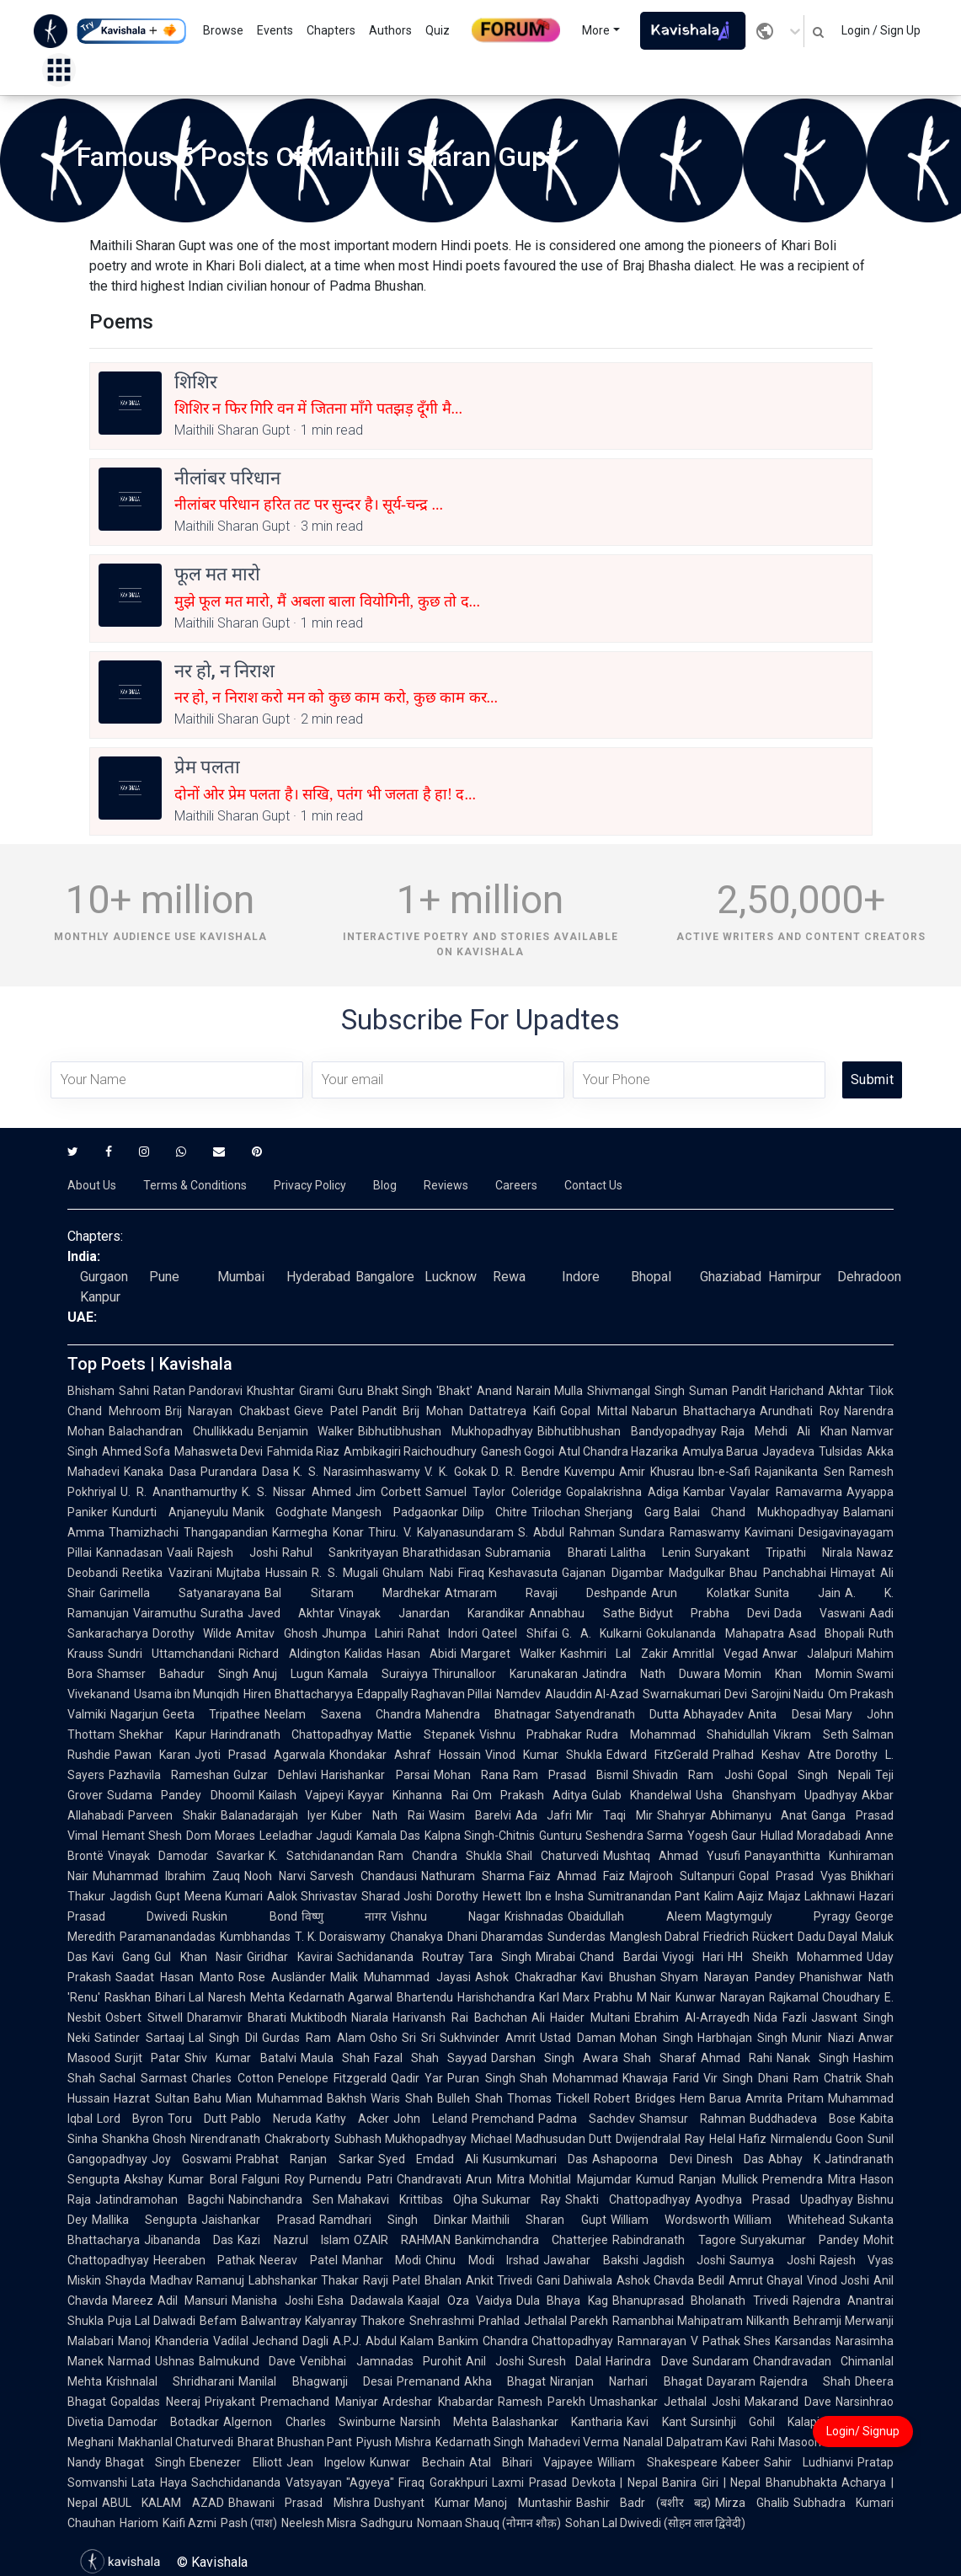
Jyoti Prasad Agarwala (260, 1754)
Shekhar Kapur (162, 1734)
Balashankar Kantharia (557, 2422)
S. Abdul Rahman (566, 1532)
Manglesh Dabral (655, 1936)
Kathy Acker (352, 2118)
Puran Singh (481, 2078)
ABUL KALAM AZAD (163, 2502)
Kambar (704, 1492)
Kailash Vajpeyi (301, 1795)
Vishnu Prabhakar (531, 1734)
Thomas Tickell (548, 2098)
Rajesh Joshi (237, 1552)
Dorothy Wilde (192, 1633)
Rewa (509, 1277)
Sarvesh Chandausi (363, 1876)
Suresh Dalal (564, 2361)
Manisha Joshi (272, 2300)
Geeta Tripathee (211, 1714)
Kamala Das (388, 1835)
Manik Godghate (280, 1512)
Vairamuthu (164, 1613)
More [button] (596, 30)
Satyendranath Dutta (617, 1714)
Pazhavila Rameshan (169, 1775)
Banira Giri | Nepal (711, 2482)
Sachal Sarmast (143, 2078)
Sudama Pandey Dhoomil (180, 1795)
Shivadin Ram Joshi (692, 1775)
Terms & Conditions (195, 1185)
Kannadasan (129, 1552)
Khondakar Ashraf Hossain (405, 1754)
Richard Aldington (288, 1653)
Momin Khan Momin (788, 1674)
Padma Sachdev (586, 2118)
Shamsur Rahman (692, 2118)
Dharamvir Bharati (237, 2017)
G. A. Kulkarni (602, 1633)
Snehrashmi (441, 2320)
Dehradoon (869, 1277)
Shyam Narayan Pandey (727, 1977)
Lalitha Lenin (651, 1552)
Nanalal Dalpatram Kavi (685, 2442)
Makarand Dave (788, 2401)
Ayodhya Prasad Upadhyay (774, 2199)
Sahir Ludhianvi (808, 2462)
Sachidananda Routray (400, 1957)
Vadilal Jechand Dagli (270, 2341)
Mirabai (555, 1957)
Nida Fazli (781, 2017)
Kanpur (100, 1297)
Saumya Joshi (771, 2260)
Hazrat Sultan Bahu (168, 2098)
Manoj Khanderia (163, 2341)
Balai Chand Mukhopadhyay (756, 1512)
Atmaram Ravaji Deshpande (546, 1593)
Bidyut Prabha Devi (704, 1613)
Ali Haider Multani (580, 2017)
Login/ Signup (863, 2431)
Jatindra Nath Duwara (651, 1674)
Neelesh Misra (318, 2523)
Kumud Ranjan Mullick (697, 2179)
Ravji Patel (391, 2280)
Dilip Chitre (495, 1512)
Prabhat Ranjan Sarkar (304, 2159)
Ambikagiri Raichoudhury (410, 1451)
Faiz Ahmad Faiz (577, 1876)
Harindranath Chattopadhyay (292, 1734)
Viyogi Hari (692, 1957)
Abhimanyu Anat (759, 1815)
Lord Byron (130, 2118)
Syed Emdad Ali (428, 2159)
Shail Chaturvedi (552, 1856)
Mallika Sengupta (144, 2219)
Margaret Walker (508, 1653)
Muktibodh (319, 2017)
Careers (516, 1185)
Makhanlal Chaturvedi (175, 2442)
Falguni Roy (273, 2179)
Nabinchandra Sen (281, 2199)
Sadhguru (386, 2523)
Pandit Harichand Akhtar (798, 1391)
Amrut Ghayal (766, 2280)
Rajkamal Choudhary (824, 1997)
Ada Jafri (544, 1815)
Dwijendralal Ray (660, 2139)
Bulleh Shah (470, 2098)
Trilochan (555, 1512)
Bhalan (443, 2280)
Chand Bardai (618, 1957)
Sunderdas (576, 1936)
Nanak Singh (813, 2058)
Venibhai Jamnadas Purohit (381, 2361)
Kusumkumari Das (535, 2159)
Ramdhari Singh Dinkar (393, 2219)
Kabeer (741, 2462)
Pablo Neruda (271, 2118)
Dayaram (731, 2381)
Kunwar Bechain (417, 2462)
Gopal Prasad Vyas (792, 1876)
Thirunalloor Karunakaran (505, 1674)
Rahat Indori (443, 1633)
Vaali (180, 1552)
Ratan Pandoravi (198, 1391)
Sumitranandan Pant (644, 1896)
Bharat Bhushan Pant (295, 2442)
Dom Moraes (220, 1835)
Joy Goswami (192, 2159)
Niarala (369, 2017)
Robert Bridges (634, 2098)
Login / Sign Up (881, 30)
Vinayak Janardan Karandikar (432, 1613)
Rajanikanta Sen (800, 1471)
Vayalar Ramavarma (785, 1492)
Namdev (518, 1694)
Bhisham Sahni (108, 1391)
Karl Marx (564, 1997)
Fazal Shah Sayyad (430, 2058)
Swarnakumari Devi (694, 1694)
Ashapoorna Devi (641, 2159)
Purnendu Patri (350, 2179)
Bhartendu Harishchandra (465, 1997)
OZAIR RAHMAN (402, 2240)
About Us (91, 1185)
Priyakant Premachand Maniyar (291, 2401)
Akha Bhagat (505, 2381)
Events (275, 30)
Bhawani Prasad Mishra (299, 2502)
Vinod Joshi (838, 2280)
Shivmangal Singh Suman (657, 1391)
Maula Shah (335, 2058)
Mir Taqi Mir (614, 1815)
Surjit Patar (147, 2058)
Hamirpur (794, 1277)
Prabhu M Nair (632, 1997)
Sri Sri (419, 2037)
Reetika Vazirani (167, 1572)
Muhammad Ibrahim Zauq (166, 1876)
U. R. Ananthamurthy (179, 1492)
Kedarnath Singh (479, 2442)
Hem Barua (711, 2098)
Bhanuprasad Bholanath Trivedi (700, 2300)
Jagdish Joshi (684, 2260)
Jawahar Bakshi (590, 2260)
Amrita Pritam (784, 2098)
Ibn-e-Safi (724, 1471)
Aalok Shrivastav (312, 1896)
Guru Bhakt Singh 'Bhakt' (405, 1391)
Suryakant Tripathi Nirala (773, 1552)
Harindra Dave (646, 2361)
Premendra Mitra (809, 2179)
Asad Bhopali (826, 1633)
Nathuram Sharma (473, 1876)
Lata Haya (159, 2482)
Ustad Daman (578, 2037)
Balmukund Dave (247, 2361)
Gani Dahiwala (574, 2280)
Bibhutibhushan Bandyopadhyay (627, 1431)
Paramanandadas (168, 1936)
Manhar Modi (381, 2260)
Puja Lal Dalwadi (151, 2320)
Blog (385, 1185)
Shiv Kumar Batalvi (240, 2058)
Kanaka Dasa (160, 1471)
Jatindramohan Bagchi (159, 2199)
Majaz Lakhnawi (811, 1896)
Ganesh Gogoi (517, 1451)
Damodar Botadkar (163, 2422)
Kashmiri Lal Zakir (614, 1653)
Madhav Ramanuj (197, 2280)
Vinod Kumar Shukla (543, 1754)
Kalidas (363, 1653)
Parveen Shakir (172, 1815)
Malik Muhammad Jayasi (400, 1977)
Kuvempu (589, 1471)
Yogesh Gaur (721, 1835)
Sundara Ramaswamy (679, 1532)
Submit (872, 1080)
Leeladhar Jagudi (305, 1835)
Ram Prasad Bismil (570, 1775)
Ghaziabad (730, 1277)
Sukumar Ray (521, 2199)
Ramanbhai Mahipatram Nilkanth (700, 2320)
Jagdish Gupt (144, 1896)
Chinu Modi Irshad (482, 2260)
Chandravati (429, 2179)
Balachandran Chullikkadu (181, 1431)
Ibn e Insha (555, 1896)
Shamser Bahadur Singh (172, 1674)
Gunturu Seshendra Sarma (611, 1835)
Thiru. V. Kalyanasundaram (441, 1532)
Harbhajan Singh (742, 2037)
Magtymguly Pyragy (778, 1916)
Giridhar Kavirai (289, 1957)
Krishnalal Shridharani (170, 2381)
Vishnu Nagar (445, 1916)
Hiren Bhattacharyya (297, 1694)
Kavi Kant (656, 2422)
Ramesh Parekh (542, 2401)
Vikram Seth (810, 1734)
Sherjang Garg (627, 1512)
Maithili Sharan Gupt (539, 2219)
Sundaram (720, 2361)
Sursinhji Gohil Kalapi (755, 2422)
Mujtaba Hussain (262, 1572)
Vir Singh (728, 2078)
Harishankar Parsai (375, 1775)
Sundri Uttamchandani (171, 1653)
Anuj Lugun (288, 1674)
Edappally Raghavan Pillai (424, 1694)
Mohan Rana (471, 1775)
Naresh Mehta (246, 1997)
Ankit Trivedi (499, 2280)
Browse (223, 30)
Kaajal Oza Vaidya (460, 2300)
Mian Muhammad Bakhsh (296, 2098)
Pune (164, 1277)
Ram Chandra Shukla (440, 1856)
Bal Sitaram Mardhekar (352, 1593)
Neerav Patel (298, 2260)
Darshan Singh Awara (554, 2058)
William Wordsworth (670, 2219)
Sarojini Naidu (787, 1694)
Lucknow (450, 1277)
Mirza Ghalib (751, 2502)
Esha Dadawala (360, 2300)
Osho (384, 2037)
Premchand (503, 2118)
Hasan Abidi (421, 1653)
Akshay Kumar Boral (181, 2179)
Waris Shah (402, 2098)
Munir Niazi (823, 2037)
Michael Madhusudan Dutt (541, 2139)
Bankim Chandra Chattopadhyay (525, 2341)
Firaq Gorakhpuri (443, 2482)
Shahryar (681, 1815)
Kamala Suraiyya (378, 1674)
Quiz (437, 30)
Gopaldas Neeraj (155, 2401)
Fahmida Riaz (303, 1451)
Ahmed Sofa (136, 1451)
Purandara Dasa (245, 1471)
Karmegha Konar (318, 1532)
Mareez (132, 2300)
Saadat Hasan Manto (174, 1977)
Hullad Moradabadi (811, 1835)
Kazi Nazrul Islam (294, 2240)
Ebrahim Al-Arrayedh (692, 2017)
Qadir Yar (417, 2078)
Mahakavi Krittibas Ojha (408, 2199)
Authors (390, 30)
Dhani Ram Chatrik (810, 2078)
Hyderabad (318, 1277)
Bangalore (384, 1277)
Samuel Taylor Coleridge (493, 1492)
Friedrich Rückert (748, 1936)
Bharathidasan (442, 1552)
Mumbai (240, 1277)
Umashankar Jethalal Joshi (665, 2401)
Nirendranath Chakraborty (259, 2139)
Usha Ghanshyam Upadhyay (776, 1795)
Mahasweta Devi (218, 1451)
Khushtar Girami (290, 1391)
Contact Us (593, 1185)
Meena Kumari (223, 1896)
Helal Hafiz (737, 2139)
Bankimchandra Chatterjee (531, 2240)
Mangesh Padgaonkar (395, 1512)
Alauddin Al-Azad (591, 1694)
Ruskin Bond (244, 1916)
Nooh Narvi (275, 1876)
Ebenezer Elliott (235, 2462)
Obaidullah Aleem (634, 1916)
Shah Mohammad (569, 2078)
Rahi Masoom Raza (803, 2442)
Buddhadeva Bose (803, 2118)
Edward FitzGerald (657, 1754)
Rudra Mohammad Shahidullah (677, 1734)
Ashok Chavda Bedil (670, 2280)
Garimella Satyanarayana (179, 1593)
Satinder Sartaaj (139, 2037)
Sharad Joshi (396, 1896)
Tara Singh (499, 1957)
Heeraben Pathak (204, 2260)
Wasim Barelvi (470, 1815)
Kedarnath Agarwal (340, 1997)
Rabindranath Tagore (673, 2240)
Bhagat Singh (145, 2462)
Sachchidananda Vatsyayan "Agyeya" (293, 2482)
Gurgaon (104, 1277)
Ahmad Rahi (736, 2058)
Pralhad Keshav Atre (772, 1754)
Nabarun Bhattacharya (694, 1411)
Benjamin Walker (306, 1431)
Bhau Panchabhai (777, 1572)
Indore (581, 1277)
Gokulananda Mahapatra (714, 1633)
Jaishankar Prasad (257, 2219)
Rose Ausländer (282, 1977)
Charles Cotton (232, 2078)
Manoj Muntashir (522, 2502)
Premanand (428, 2381)
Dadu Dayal (828, 1936)
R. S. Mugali (345, 1572)
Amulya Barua (720, 1451)
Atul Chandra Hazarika (618, 1451)
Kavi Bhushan (618, 1977)
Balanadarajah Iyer (274, 1815)
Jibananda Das (188, 2240)
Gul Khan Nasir (198, 1957)
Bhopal (651, 1277)
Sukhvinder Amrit (488, 2037)
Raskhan (127, 1997)
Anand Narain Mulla (530, 1391)
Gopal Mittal (593, 1411)
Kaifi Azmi (189, 2523)
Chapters (331, 30)
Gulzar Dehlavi (275, 1775)
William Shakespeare (657, 2462)
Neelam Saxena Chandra (342, 1714)
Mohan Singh (656, 2037)
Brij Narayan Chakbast (227, 1411)
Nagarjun (134, 1714)
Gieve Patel (326, 1411)
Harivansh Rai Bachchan (459, 2017)
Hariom (139, 2523)
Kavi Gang (121, 1957)
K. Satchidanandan (321, 1856)
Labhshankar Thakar (303, 2280)
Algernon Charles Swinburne (309, 2422)
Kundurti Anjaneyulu (170, 1512)
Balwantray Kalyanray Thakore (323, 2320)
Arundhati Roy (800, 1411)
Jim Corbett (388, 1492)
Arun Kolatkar (700, 1593)
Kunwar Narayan (719, 1997)
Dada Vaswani (819, 1613)
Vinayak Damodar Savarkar (186, 1856)
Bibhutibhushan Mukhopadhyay (445, 1431)
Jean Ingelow (326, 2462)
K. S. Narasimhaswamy (356, 1471)
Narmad (129, 2361)
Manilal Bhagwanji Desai (315, 2381)
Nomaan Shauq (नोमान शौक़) (489, 2523)
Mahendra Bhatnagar (488, 1714)
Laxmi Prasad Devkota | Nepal (575, 2482)
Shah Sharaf (660, 2058)
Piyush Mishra (393, 2442)
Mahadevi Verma (573, 2442)
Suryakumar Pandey (799, 2240)
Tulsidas (840, 1451)
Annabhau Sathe (581, 1613)
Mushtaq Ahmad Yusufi (671, 1856)
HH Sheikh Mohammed (795, 1957)
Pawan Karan (152, 1754)
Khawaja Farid (660, 2078)
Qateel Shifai (519, 1633)
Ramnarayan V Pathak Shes (694, 2341)
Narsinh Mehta (444, 2422)
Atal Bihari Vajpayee (531, 2462)
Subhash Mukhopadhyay (400, 2139)
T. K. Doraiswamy (340, 1936)
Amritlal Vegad (715, 1653)
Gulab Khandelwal (641, 1795)
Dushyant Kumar (422, 2502)
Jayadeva (788, 1451)
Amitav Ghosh (276, 1633)
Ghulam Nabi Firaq (433, 1572)
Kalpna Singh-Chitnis (479, 1835)
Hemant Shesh (142, 1835)
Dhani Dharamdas (495, 1936)
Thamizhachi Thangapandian (188, 1532)
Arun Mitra (495, 2179)
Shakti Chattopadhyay (628, 2199)
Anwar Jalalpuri (807, 1653)
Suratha (221, 1613)
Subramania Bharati (545, 1552)
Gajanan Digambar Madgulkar (643, 1572)
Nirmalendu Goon (817, 2139)
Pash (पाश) (249, 2523)
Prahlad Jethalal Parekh (542, 2320)
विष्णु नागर (344, 1916)
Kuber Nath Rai (377, 1815)
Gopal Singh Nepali (814, 1775)
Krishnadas (534, 1916)
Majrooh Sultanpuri (681, 1876)
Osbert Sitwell (144, 2017)
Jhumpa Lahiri (362, 1633)
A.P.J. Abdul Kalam (383, 2341)
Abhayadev (713, 1714)
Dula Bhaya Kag (562, 2300)
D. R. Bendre (525, 1471)
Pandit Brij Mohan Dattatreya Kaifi (459, 1411)
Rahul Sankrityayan (340, 1552)
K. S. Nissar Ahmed (296, 1492)
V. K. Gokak (455, 1471)
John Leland (430, 2118)
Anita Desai (784, 1714)
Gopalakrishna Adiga (622, 1492)
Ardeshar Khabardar (438, 2401)
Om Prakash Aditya (530, 1795)
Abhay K (794, 2159)
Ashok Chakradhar (526, 1977)
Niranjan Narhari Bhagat (626, 2381)
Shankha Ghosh (144, 2139)
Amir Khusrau (657, 1471)
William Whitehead (789, 2219)
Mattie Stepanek (426, 1734)
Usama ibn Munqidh (186, 1694)
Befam (218, 2320)
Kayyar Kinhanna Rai (408, 1795)
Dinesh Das (730, 2159)
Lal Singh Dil (223, 2037)
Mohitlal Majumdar (580, 2179)
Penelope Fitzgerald (332, 2078)
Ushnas (175, 2361)
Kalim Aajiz (734, 1896)
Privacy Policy (310, 1185)
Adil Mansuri (192, 2300)
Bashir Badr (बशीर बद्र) (643, 2502)
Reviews (446, 1185)
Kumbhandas (255, 1936)
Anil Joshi (495, 2361)
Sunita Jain (798, 1593)
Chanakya (416, 1936)
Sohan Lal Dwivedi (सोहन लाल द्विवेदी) (655, 2523)
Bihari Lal (179, 1997)
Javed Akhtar (291, 1613)
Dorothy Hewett (478, 1896)
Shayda (125, 2280)
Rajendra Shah (805, 2381)
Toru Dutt (197, 2118)
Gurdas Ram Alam (313, 2037)
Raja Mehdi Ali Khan (784, 1431)
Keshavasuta (523, 1572)
